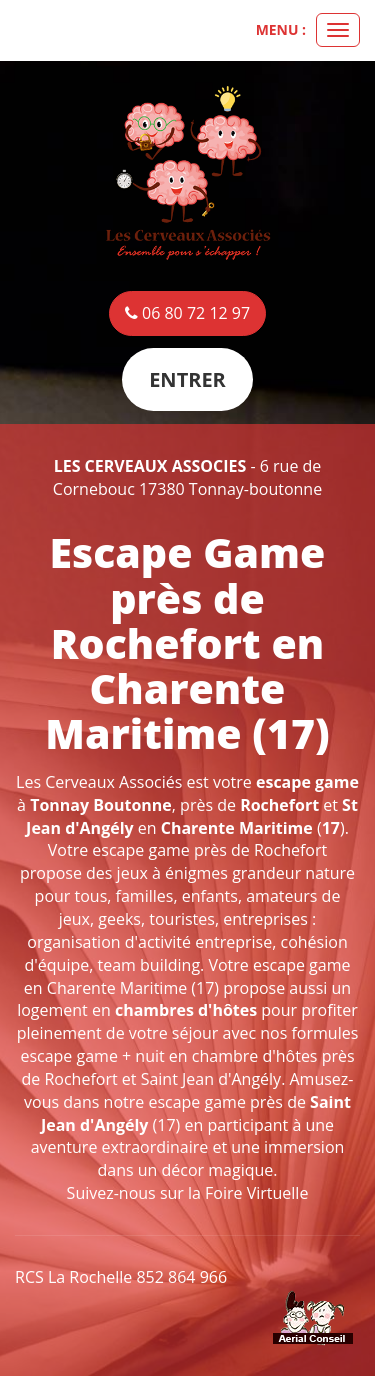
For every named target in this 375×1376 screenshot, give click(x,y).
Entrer (187, 379)
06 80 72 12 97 (187, 313)
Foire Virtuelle (256, 1193)
